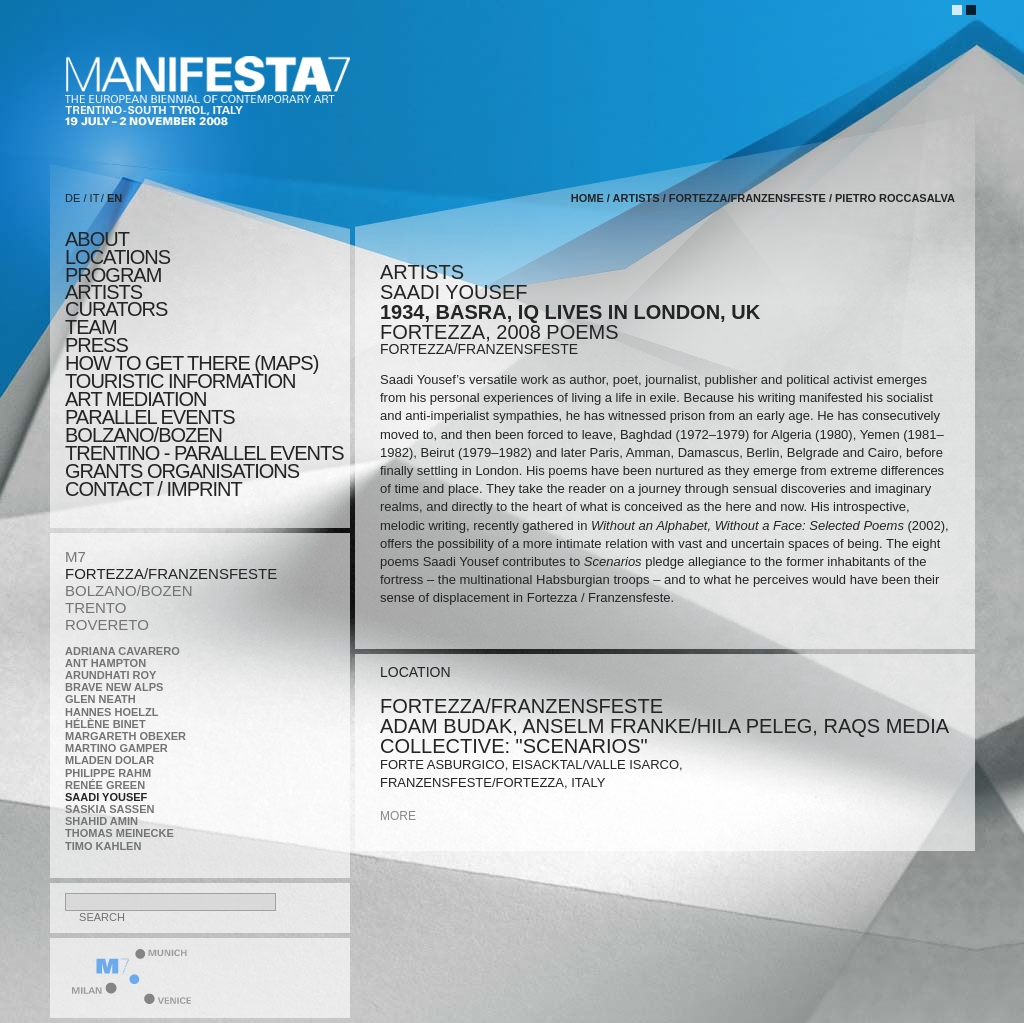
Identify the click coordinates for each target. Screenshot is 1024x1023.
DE (72, 198)
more (398, 816)
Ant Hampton (105, 663)
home (587, 198)
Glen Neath (100, 699)
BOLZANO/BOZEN (129, 590)
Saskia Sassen (109, 809)
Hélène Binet (105, 724)
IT (95, 198)
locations (117, 257)
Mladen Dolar (109, 760)
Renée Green (105, 785)
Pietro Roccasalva (895, 198)
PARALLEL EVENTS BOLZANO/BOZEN (150, 426)
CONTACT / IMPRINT (153, 489)
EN (114, 198)
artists (103, 292)
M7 (75, 556)
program (113, 275)
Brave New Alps (114, 687)
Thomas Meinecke (119, 833)
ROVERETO (107, 624)
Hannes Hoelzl (112, 712)
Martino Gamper (116, 748)
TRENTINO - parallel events (204, 453)
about (97, 239)
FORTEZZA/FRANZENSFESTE (171, 573)
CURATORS (116, 309)
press (96, 345)
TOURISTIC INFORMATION (180, 381)
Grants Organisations (182, 471)
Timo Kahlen (103, 846)
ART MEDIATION (135, 399)
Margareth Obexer (125, 736)
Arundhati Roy (110, 675)
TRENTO (95, 607)
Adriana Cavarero (122, 651)
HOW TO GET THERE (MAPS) (191, 363)
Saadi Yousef (106, 797)
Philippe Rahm (108, 773)
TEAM (91, 327)
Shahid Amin (101, 821)
